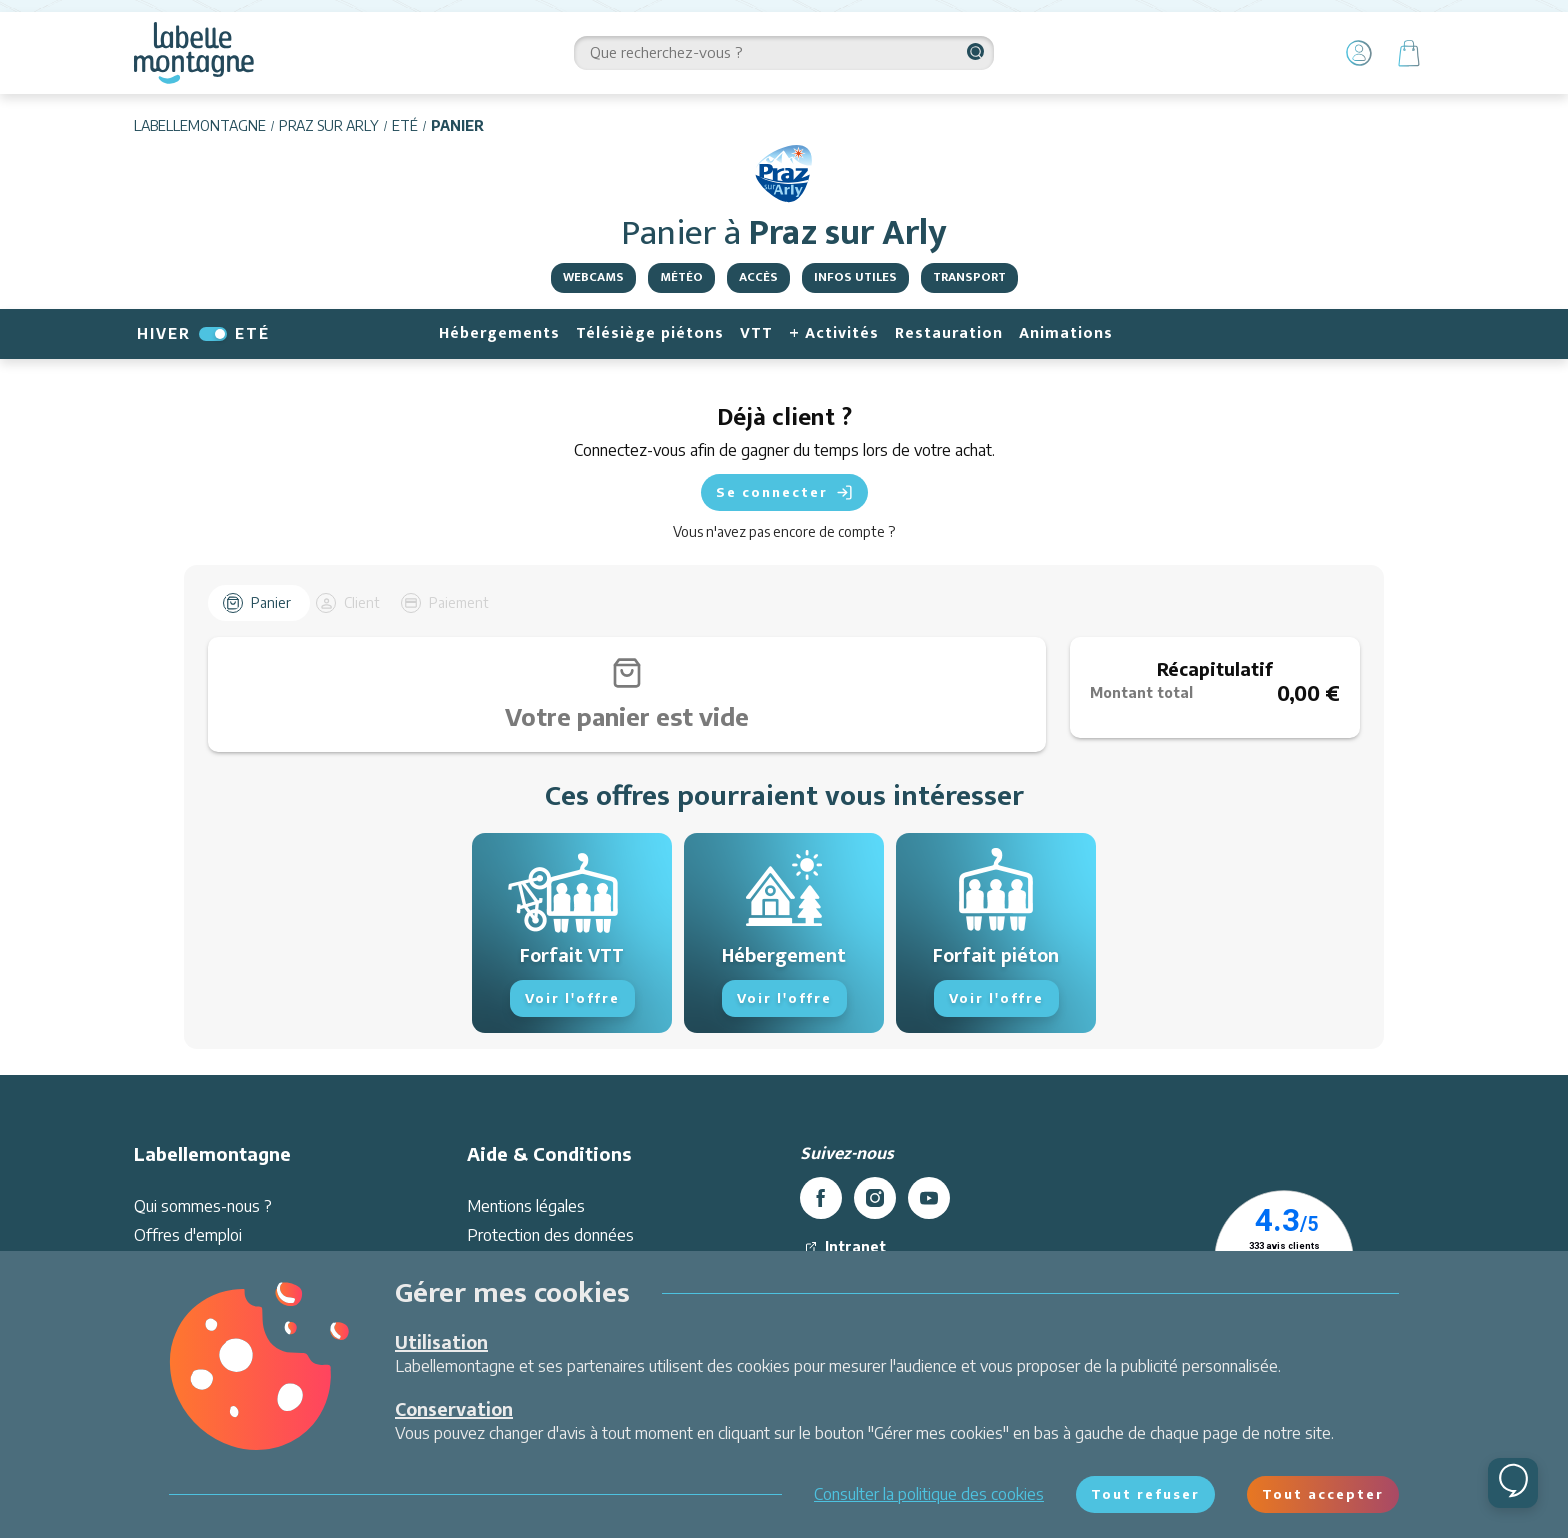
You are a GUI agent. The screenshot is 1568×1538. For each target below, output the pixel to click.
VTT (756, 333)
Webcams (593, 277)
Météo (681, 277)
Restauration (949, 333)
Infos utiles (855, 277)
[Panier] (1409, 53)
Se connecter (784, 492)
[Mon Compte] (1359, 53)
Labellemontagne (200, 125)
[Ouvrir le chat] (1513, 1483)
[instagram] (875, 1243)
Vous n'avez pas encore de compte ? (784, 531)
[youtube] (929, 1243)
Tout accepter (1323, 1494)
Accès (758, 277)
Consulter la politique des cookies (929, 1494)
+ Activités (834, 333)
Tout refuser (1145, 1494)
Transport (969, 277)
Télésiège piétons (650, 333)
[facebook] (821, 1243)
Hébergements (499, 333)
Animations (1066, 333)
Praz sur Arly (329, 125)
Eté (405, 125)
